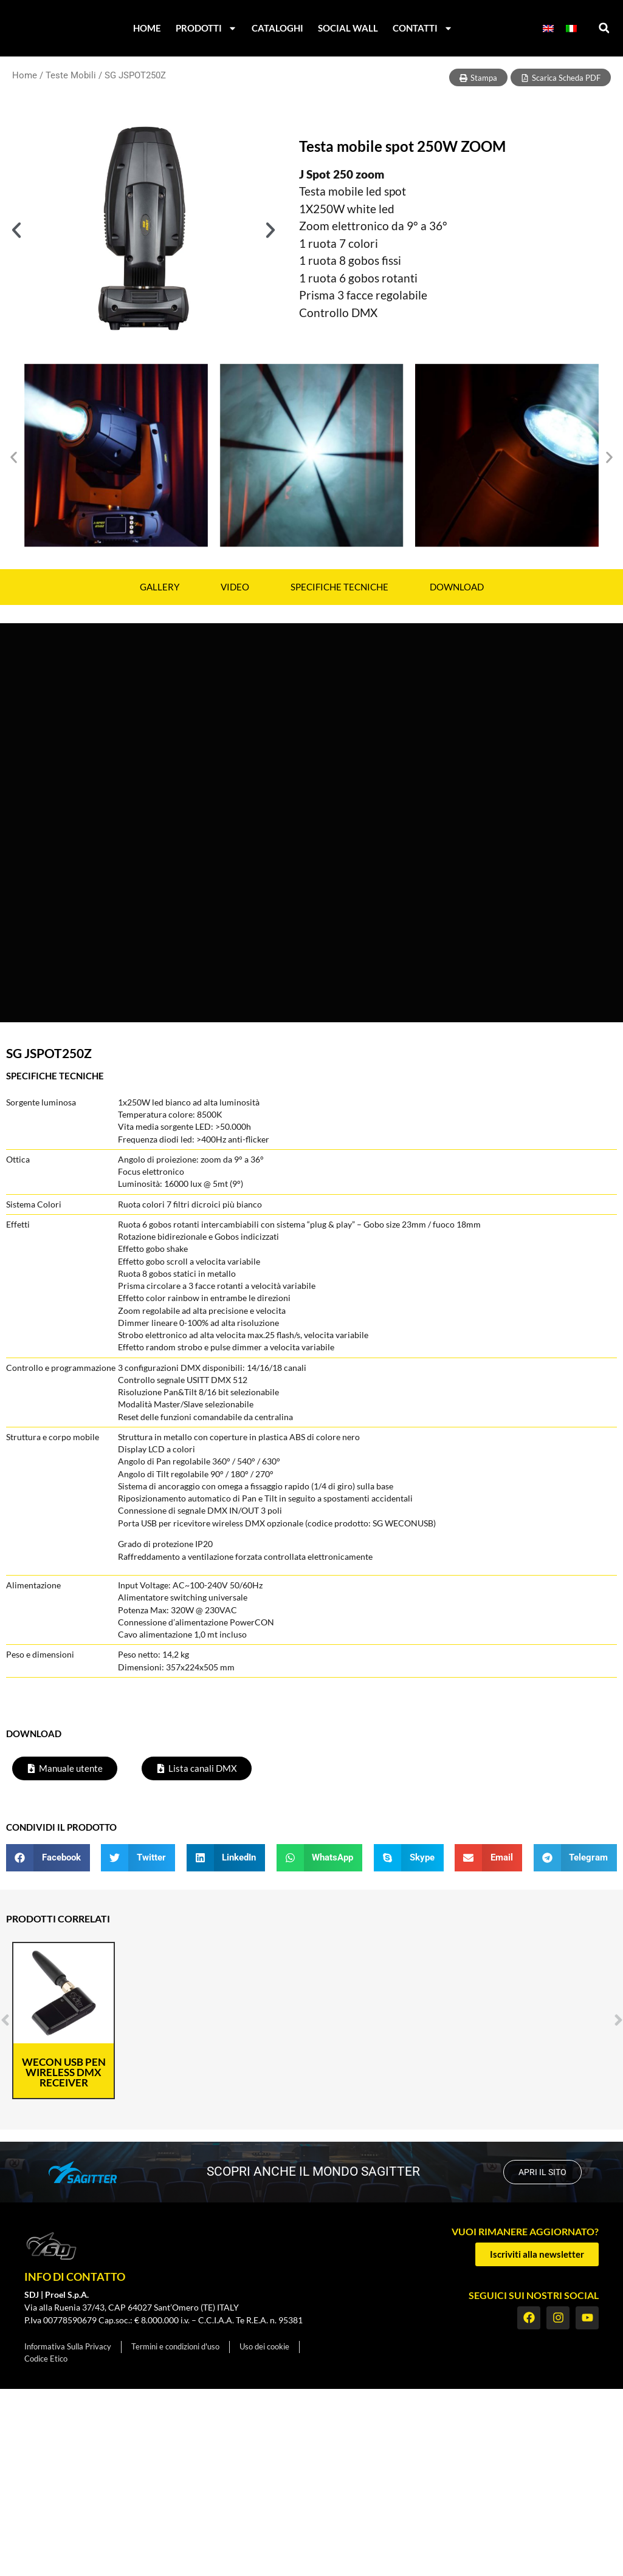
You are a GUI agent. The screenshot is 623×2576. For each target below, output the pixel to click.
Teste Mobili (71, 75)
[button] (604, 28)
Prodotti (206, 28)
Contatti (423, 28)
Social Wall (348, 27)
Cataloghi (277, 27)
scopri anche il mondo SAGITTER (312, 2171)
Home (147, 27)
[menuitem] (548, 28)
